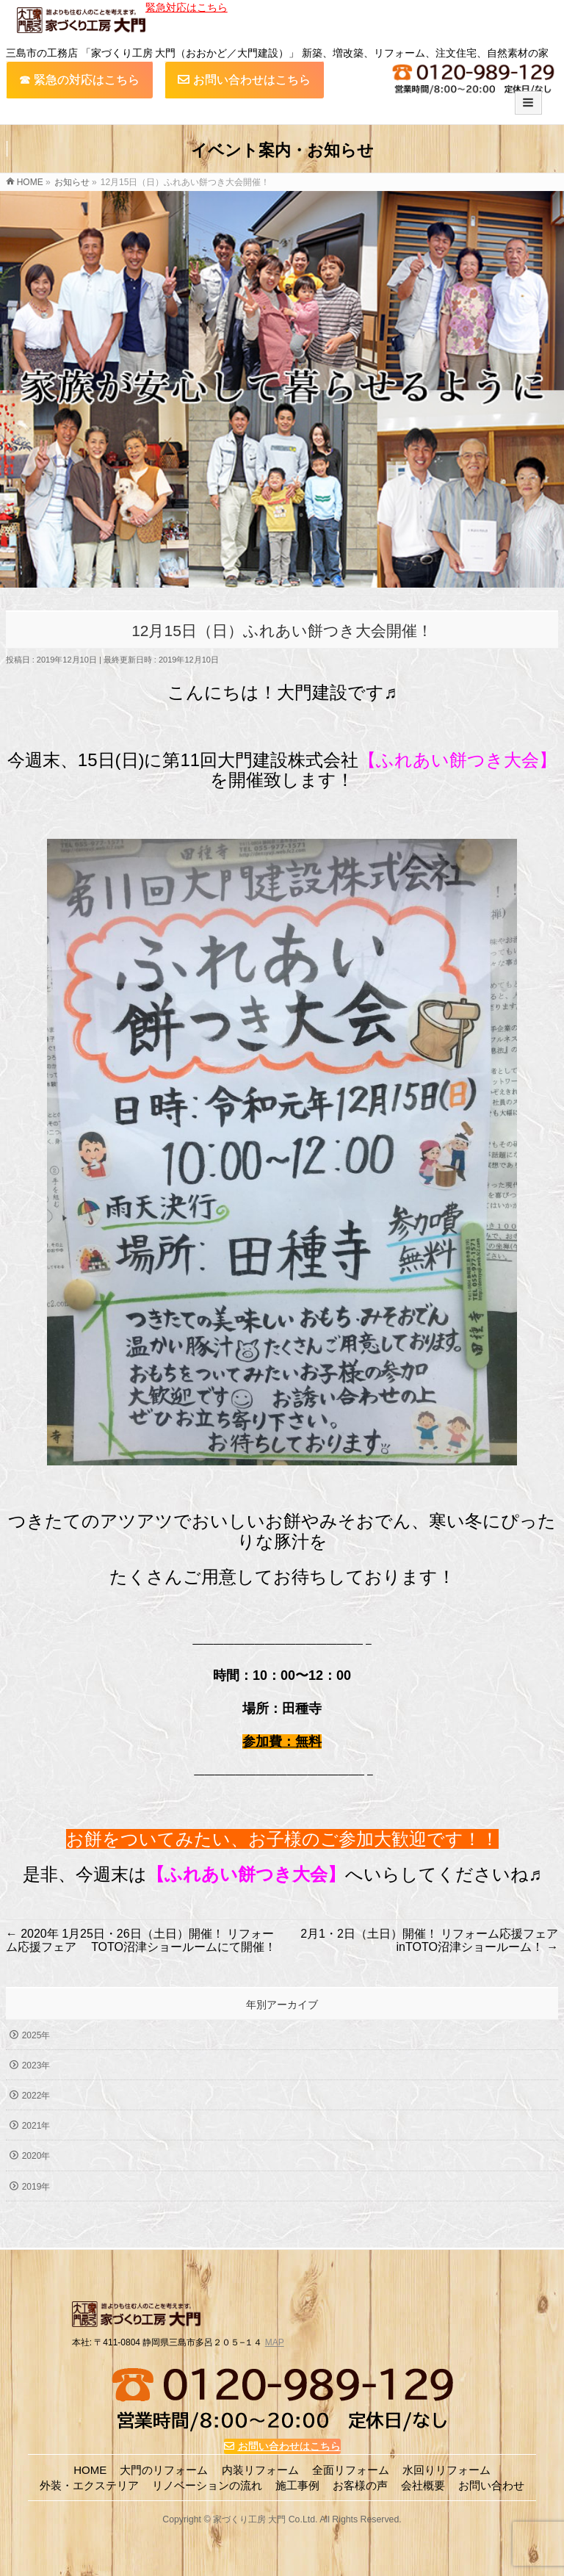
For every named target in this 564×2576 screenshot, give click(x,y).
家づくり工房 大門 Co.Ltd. (265, 2517)
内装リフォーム (260, 2467)
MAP (274, 2340)
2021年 (36, 2126)
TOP (92, 2553)
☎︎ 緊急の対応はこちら (79, 79)
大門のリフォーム (164, 2467)
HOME (89, 2467)
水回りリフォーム (446, 2467)
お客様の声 (360, 2483)
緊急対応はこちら (186, 7)
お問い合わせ (278, 2553)
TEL (465, 2553)
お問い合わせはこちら (244, 79)
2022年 (36, 2095)
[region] (282, 393)
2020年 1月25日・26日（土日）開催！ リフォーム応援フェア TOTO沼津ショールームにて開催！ (141, 1940)
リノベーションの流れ (207, 2483)
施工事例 (297, 2483)
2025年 (36, 2035)
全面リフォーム (350, 2467)
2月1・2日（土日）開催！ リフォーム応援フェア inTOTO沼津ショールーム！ (429, 1940)
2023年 (36, 2065)
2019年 (36, 2187)
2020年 (36, 2156)
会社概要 (423, 2483)
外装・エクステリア (89, 2483)
